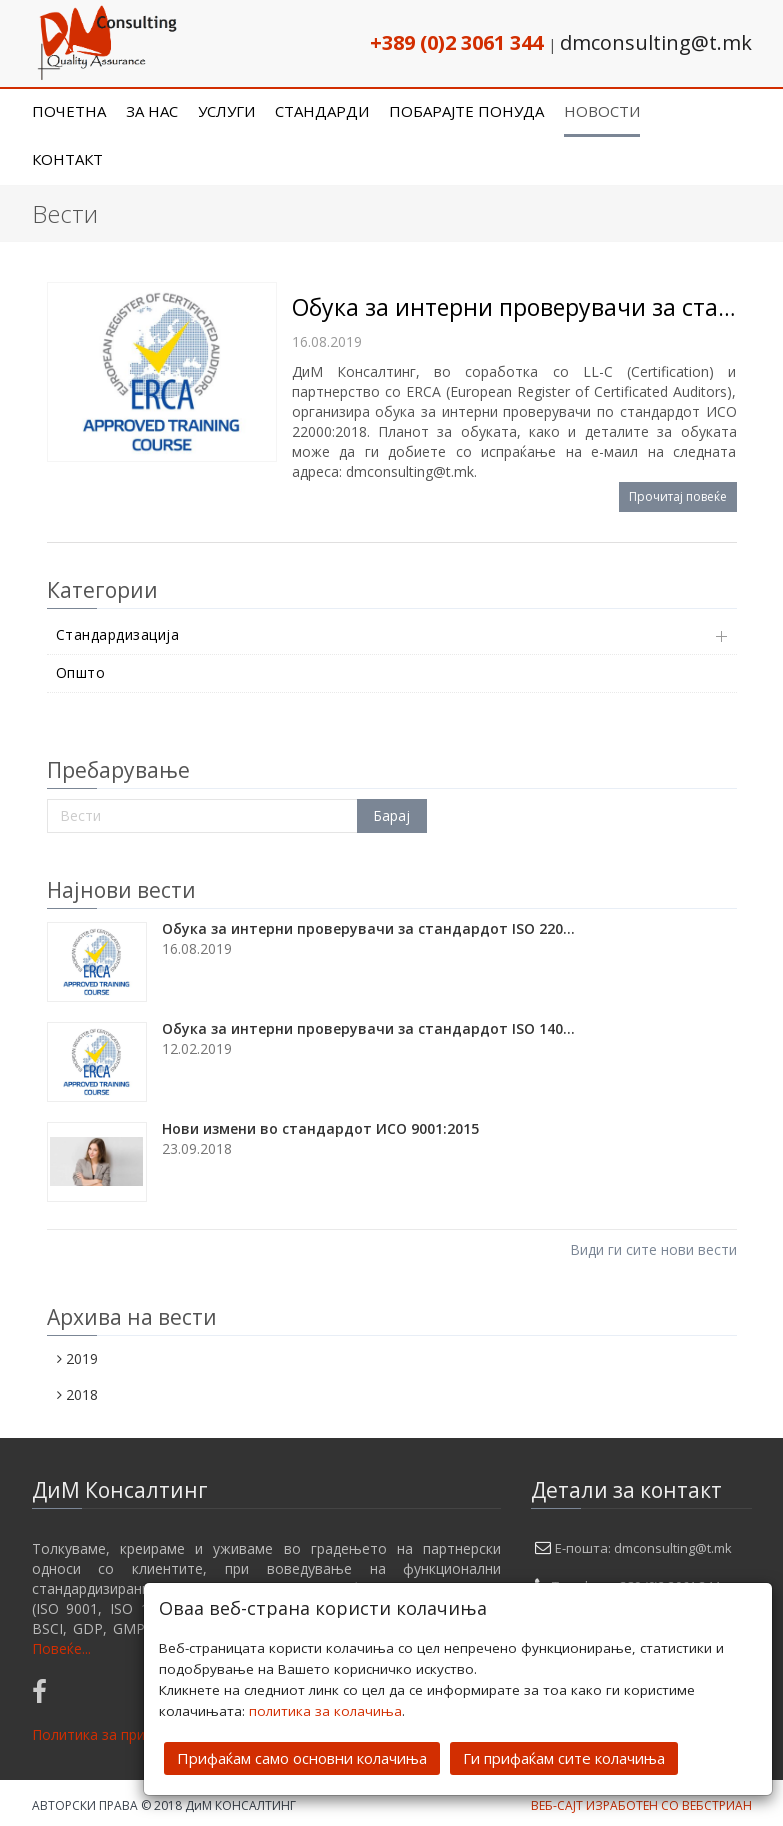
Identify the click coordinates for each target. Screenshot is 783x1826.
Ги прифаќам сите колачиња (564, 1756)
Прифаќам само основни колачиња (302, 1756)
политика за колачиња (325, 1709)
